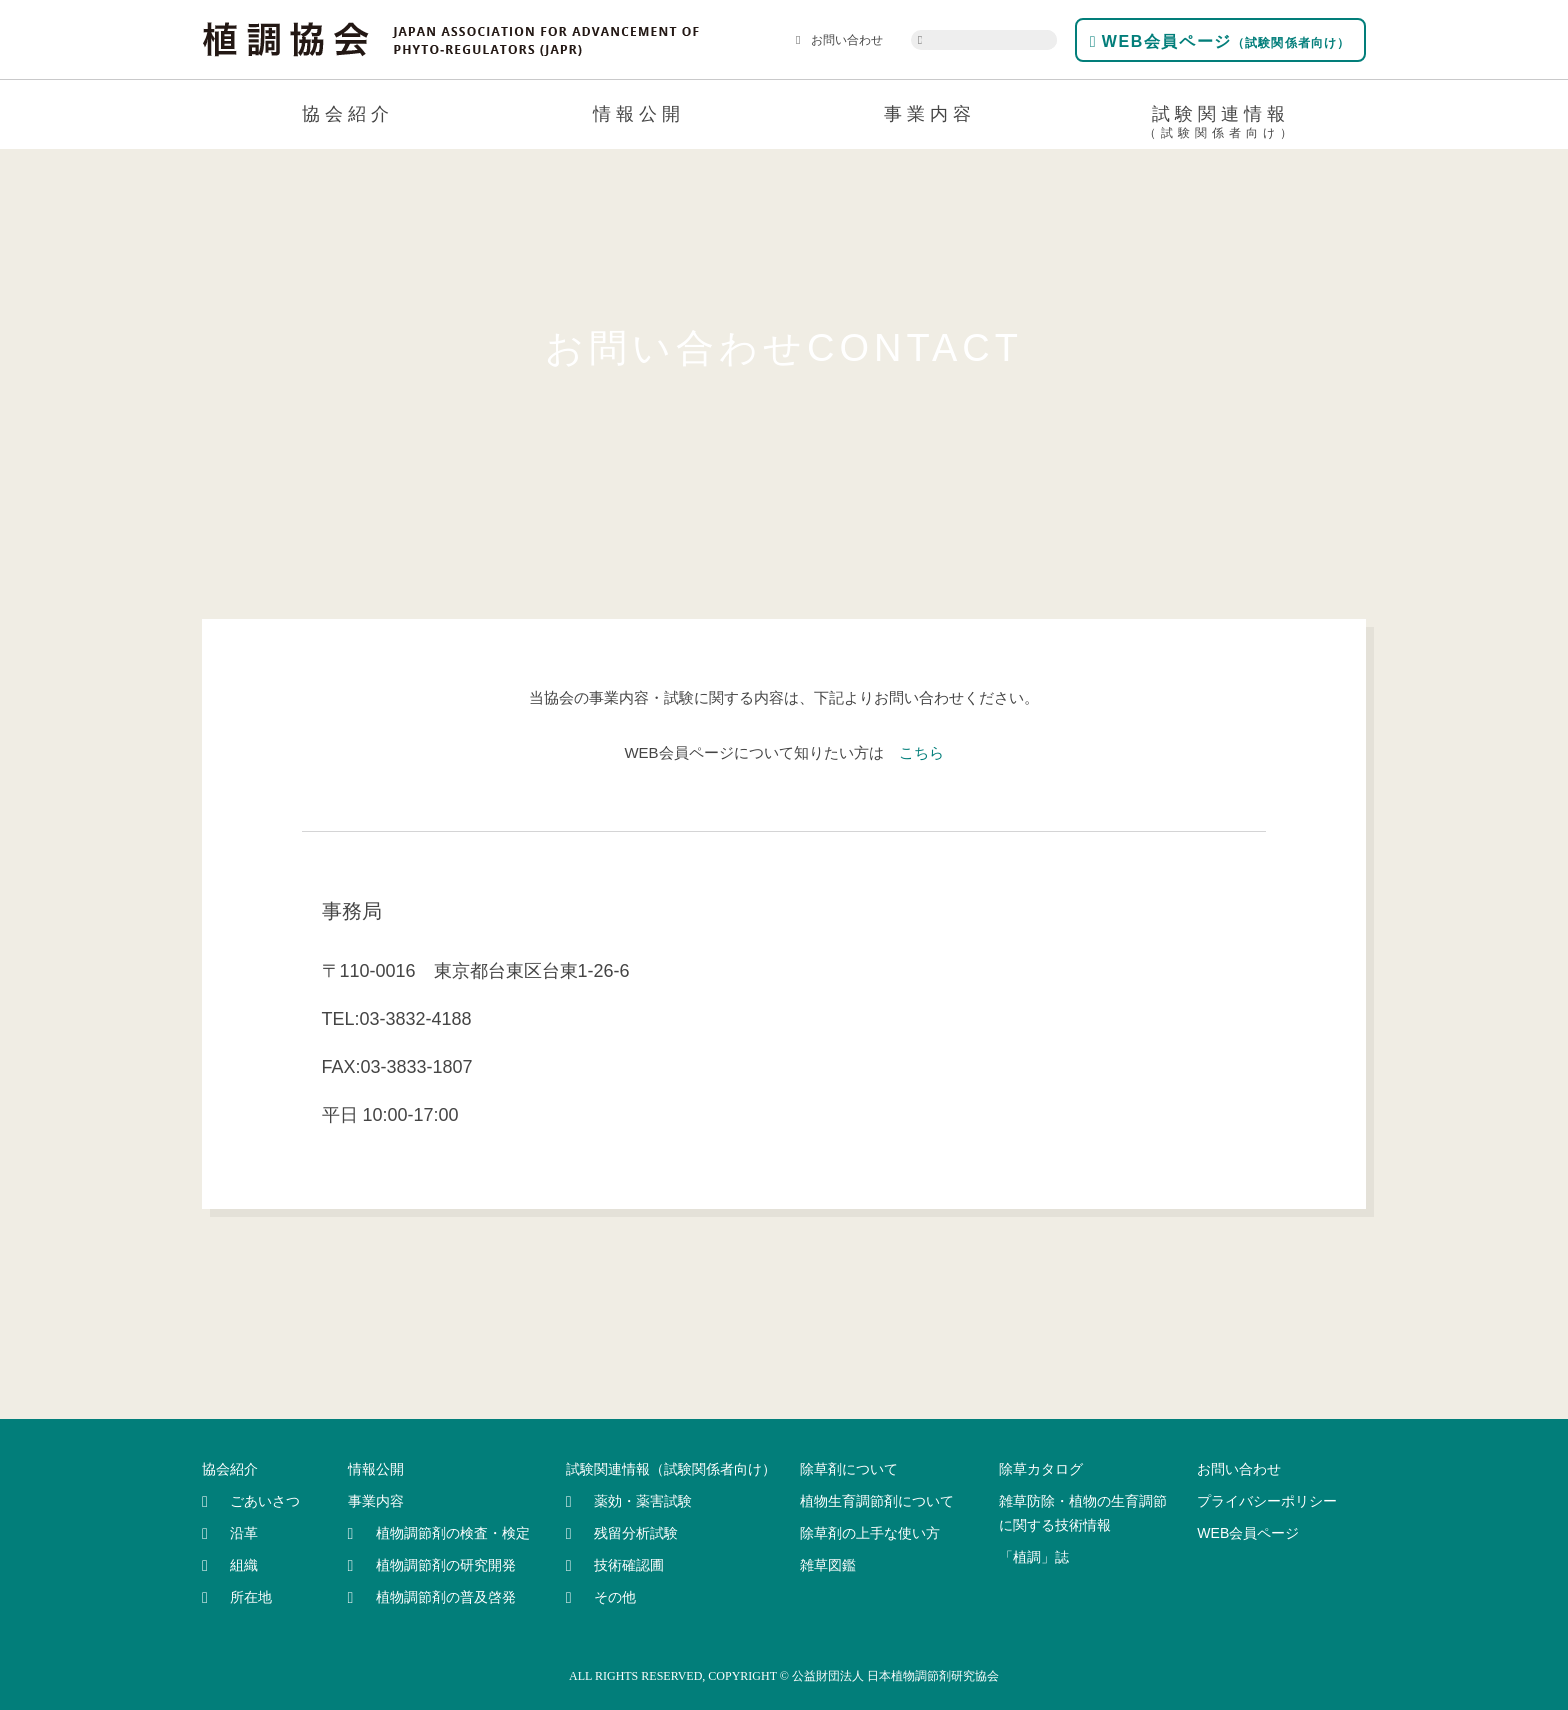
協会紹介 (348, 114)
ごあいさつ (265, 1501)
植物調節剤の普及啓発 (446, 1597)
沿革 (244, 1533)
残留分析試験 (636, 1533)
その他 (615, 1597)
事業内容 (930, 114)
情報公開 (639, 114)
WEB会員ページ (1220, 41)
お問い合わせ (839, 40)
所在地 (251, 1597)
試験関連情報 (1220, 125)
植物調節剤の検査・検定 (453, 1533)
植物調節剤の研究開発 (446, 1565)
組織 (244, 1565)
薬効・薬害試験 (643, 1501)
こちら (921, 752)
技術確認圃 (629, 1565)
